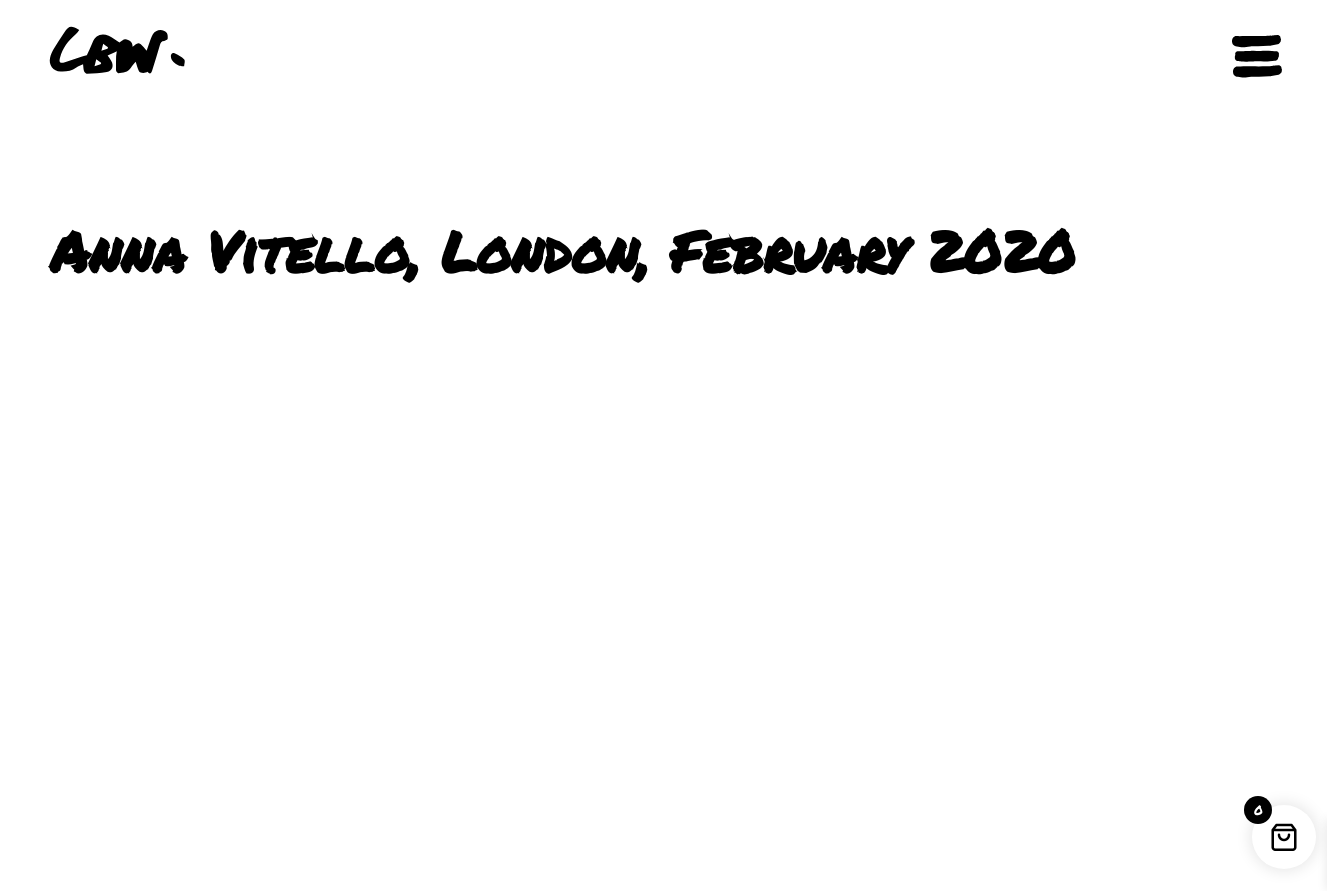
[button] (1182, 57)
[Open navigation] (1257, 56)
